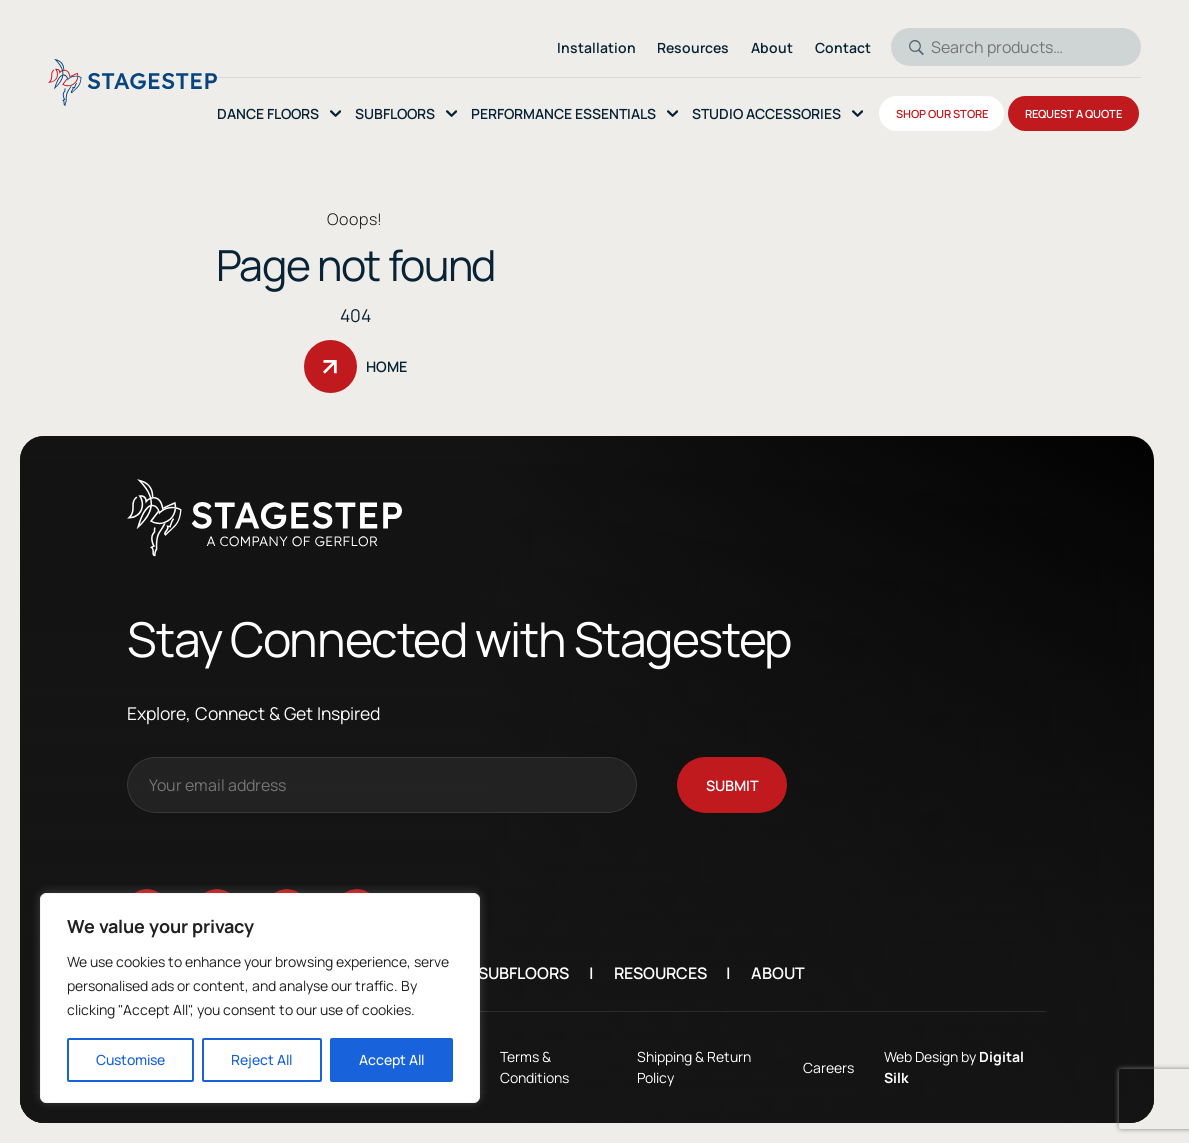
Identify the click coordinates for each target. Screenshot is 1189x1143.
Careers (820, 1067)
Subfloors (537, 973)
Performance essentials (563, 113)
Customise (130, 1059)
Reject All (261, 1059)
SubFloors (395, 113)
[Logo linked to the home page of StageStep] (132, 82)
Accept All (391, 1059)
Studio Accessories (766, 113)
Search (910, 47)
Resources (673, 973)
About (792, 973)
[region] (260, 998)
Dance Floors (268, 113)
